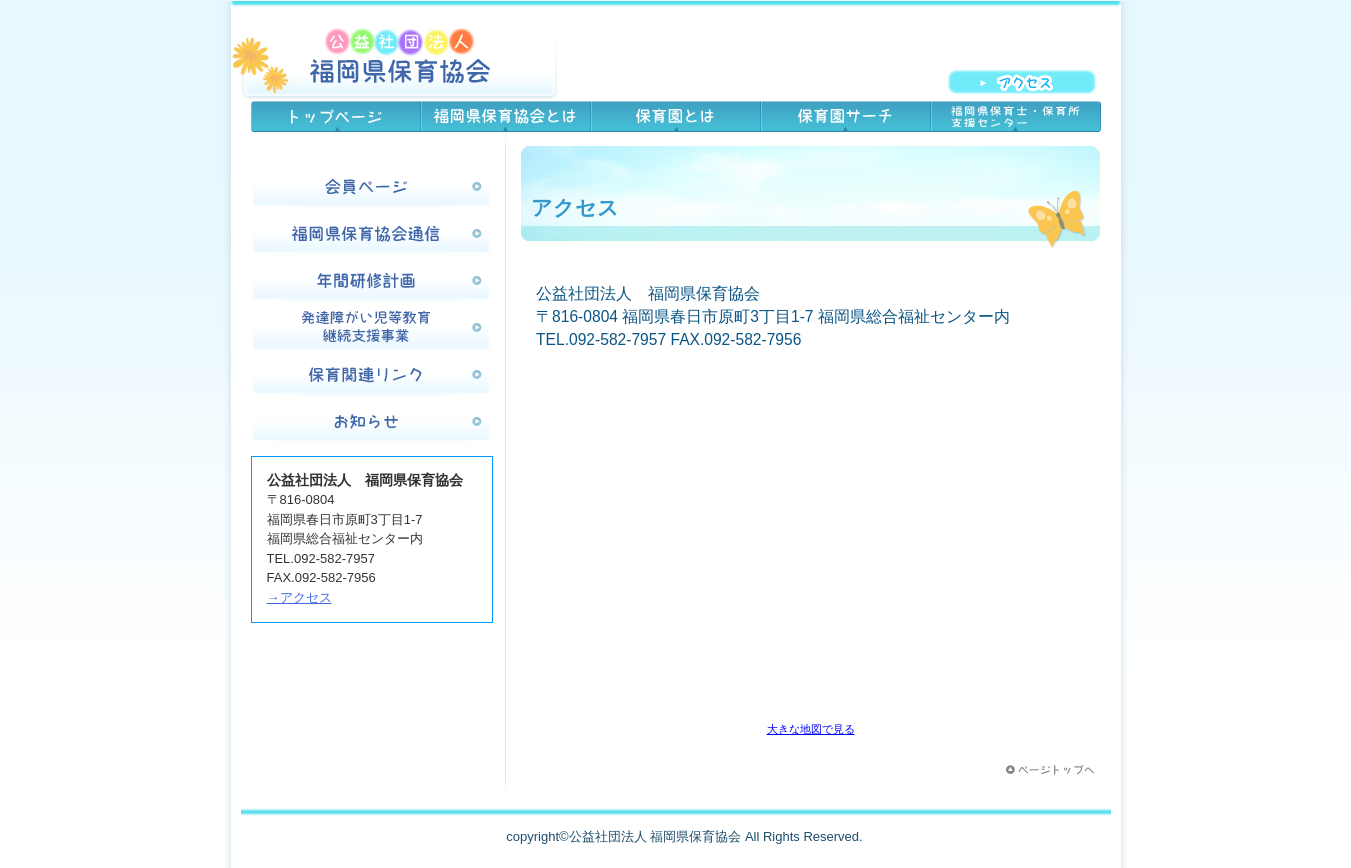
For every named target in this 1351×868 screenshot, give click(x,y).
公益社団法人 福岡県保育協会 (399, 55)
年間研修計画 (371, 282)
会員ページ (371, 188)
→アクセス (299, 597)
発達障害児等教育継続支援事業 (371, 329)
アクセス (1032, 81)
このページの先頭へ (1052, 770)
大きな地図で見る (811, 729)
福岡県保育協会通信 (371, 235)
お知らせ (371, 423)
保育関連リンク (371, 376)
